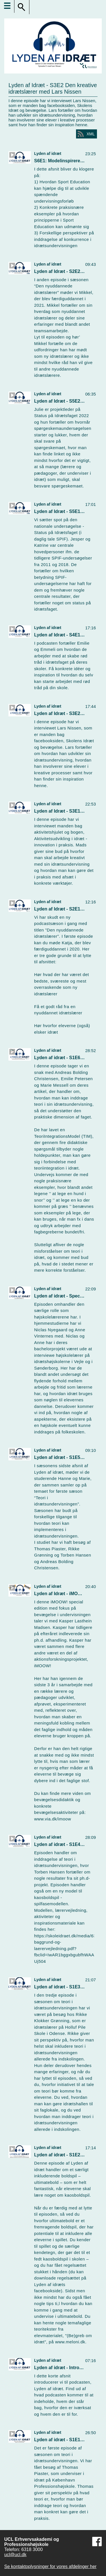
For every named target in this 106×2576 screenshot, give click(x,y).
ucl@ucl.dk (15, 2554)
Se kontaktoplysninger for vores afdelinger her (50, 2566)
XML (90, 134)
